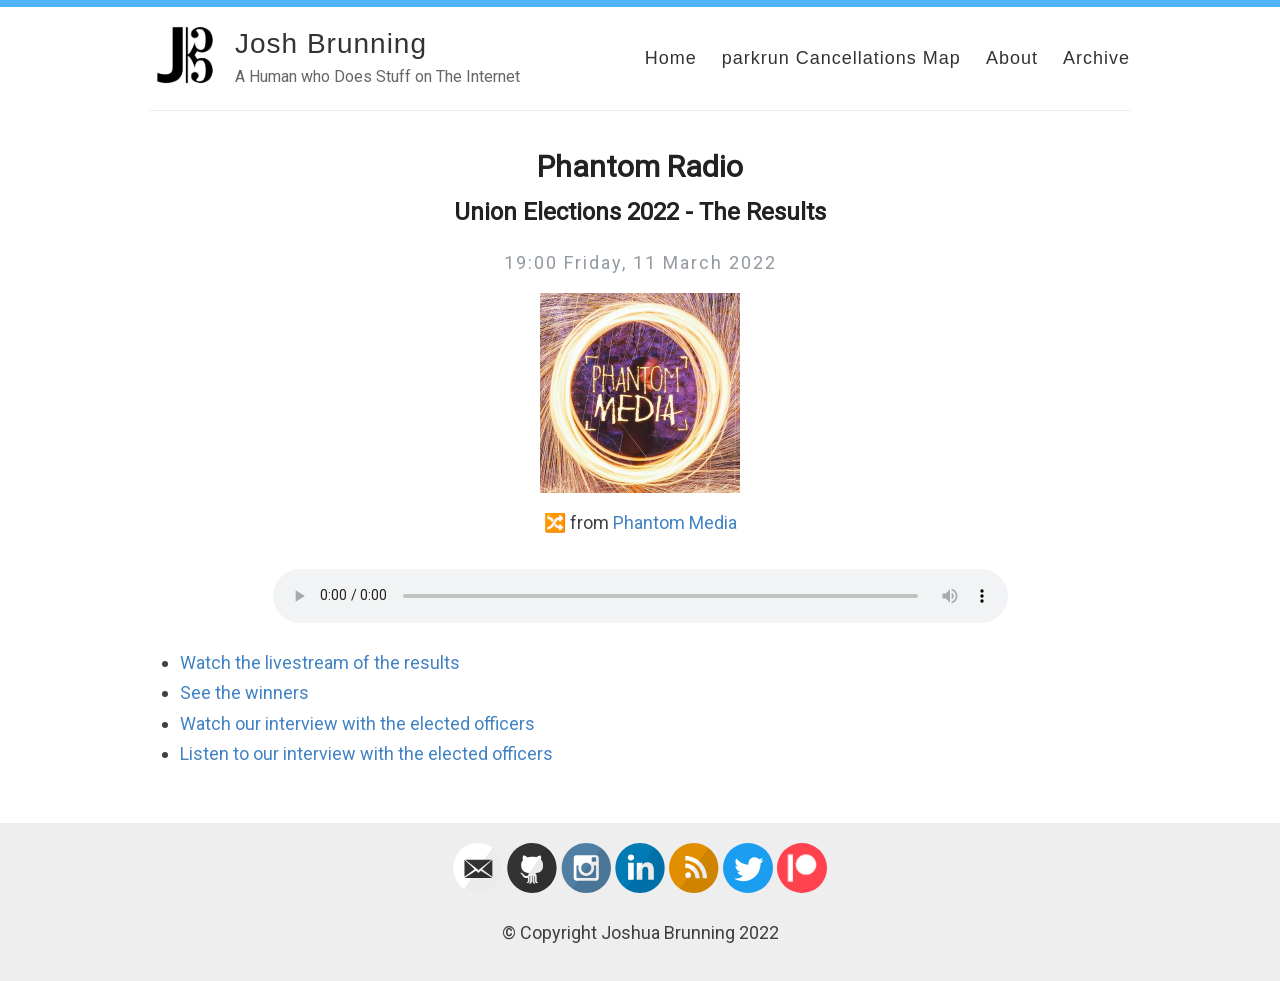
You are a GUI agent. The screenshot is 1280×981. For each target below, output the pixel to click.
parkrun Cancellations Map (841, 58)
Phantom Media (675, 522)
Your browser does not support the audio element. (640, 596)
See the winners (244, 692)
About (1012, 58)
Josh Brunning (331, 43)
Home (671, 58)
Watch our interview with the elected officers (357, 723)
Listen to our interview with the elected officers (366, 753)
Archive (1096, 58)
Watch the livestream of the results (320, 662)
